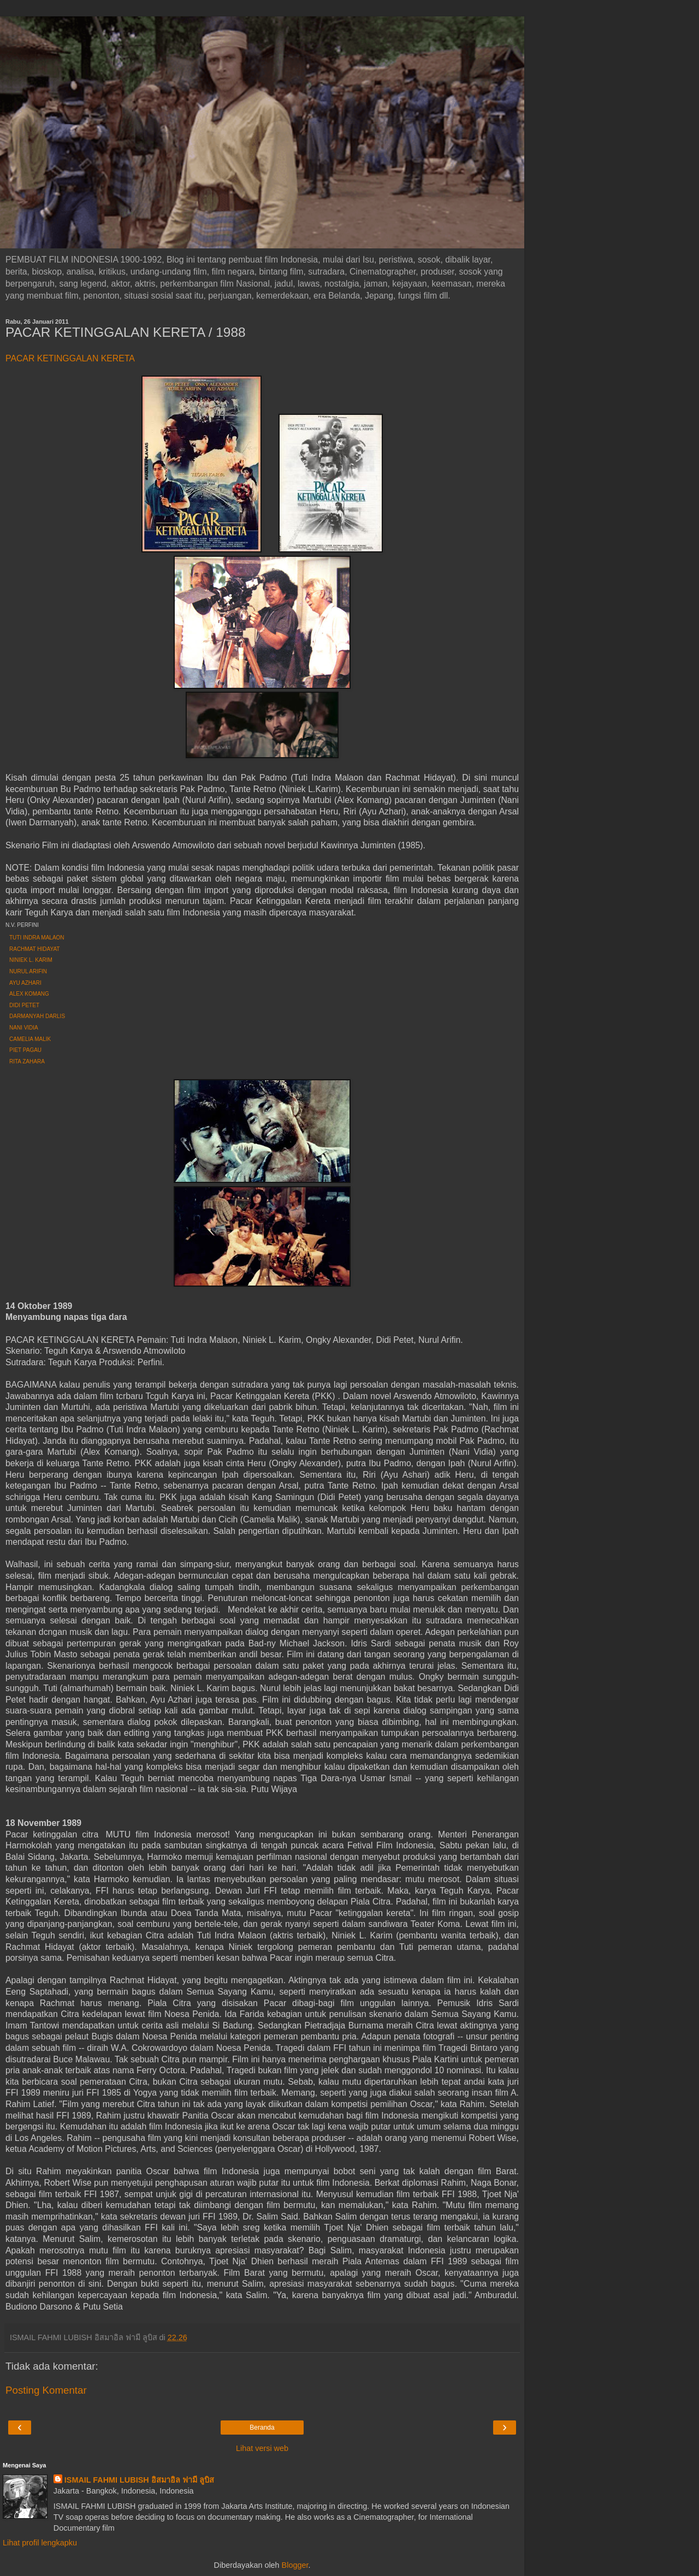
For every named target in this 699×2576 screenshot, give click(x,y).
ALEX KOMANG (29, 994)
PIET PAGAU (25, 1050)
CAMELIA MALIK (30, 1039)
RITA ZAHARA (27, 1061)
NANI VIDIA (23, 1028)
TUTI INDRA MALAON (36, 938)
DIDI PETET (24, 1005)
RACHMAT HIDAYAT (34, 949)
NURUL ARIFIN (28, 971)
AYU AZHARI (25, 983)
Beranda (262, 2427)
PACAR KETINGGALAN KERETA (70, 358)
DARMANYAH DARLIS (37, 1016)
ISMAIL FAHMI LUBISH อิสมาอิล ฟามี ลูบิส (139, 2480)
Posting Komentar (46, 2390)
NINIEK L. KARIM (30, 960)
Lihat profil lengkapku (40, 2542)
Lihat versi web (262, 2448)
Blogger (295, 2565)
